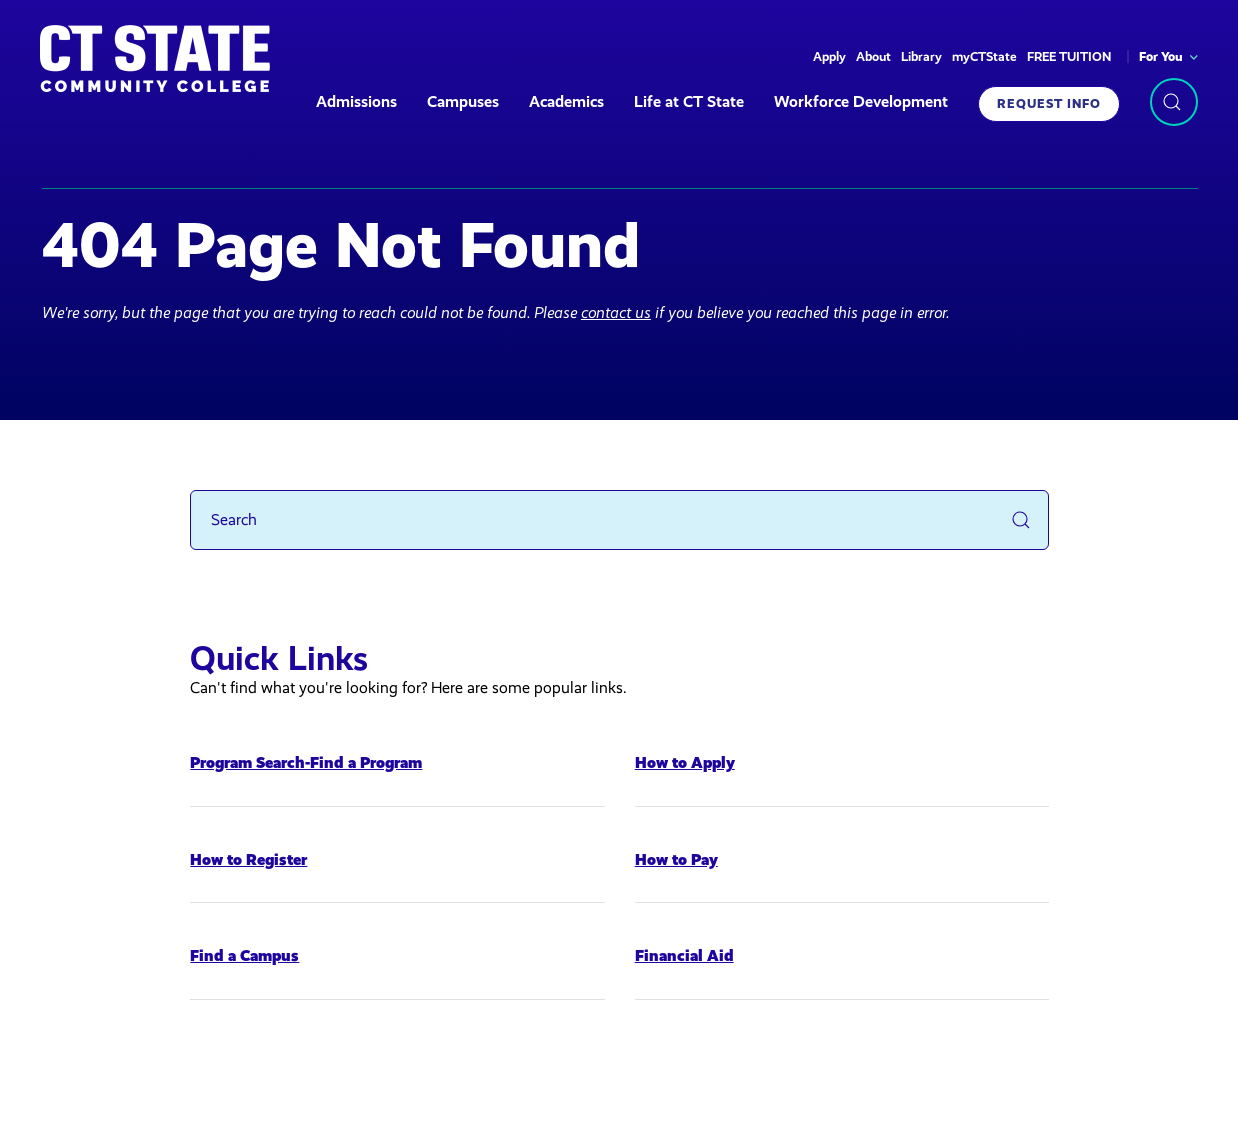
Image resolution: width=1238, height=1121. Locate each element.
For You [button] (1161, 56)
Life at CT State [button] (689, 101)
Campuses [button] (463, 101)
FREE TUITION (1069, 56)
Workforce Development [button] (861, 101)
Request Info (1049, 103)
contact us (616, 312)
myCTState (984, 56)
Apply (829, 56)
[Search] (619, 520)
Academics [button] (566, 101)
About (873, 56)
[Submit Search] (1021, 520)
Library (921, 56)
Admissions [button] (356, 101)
